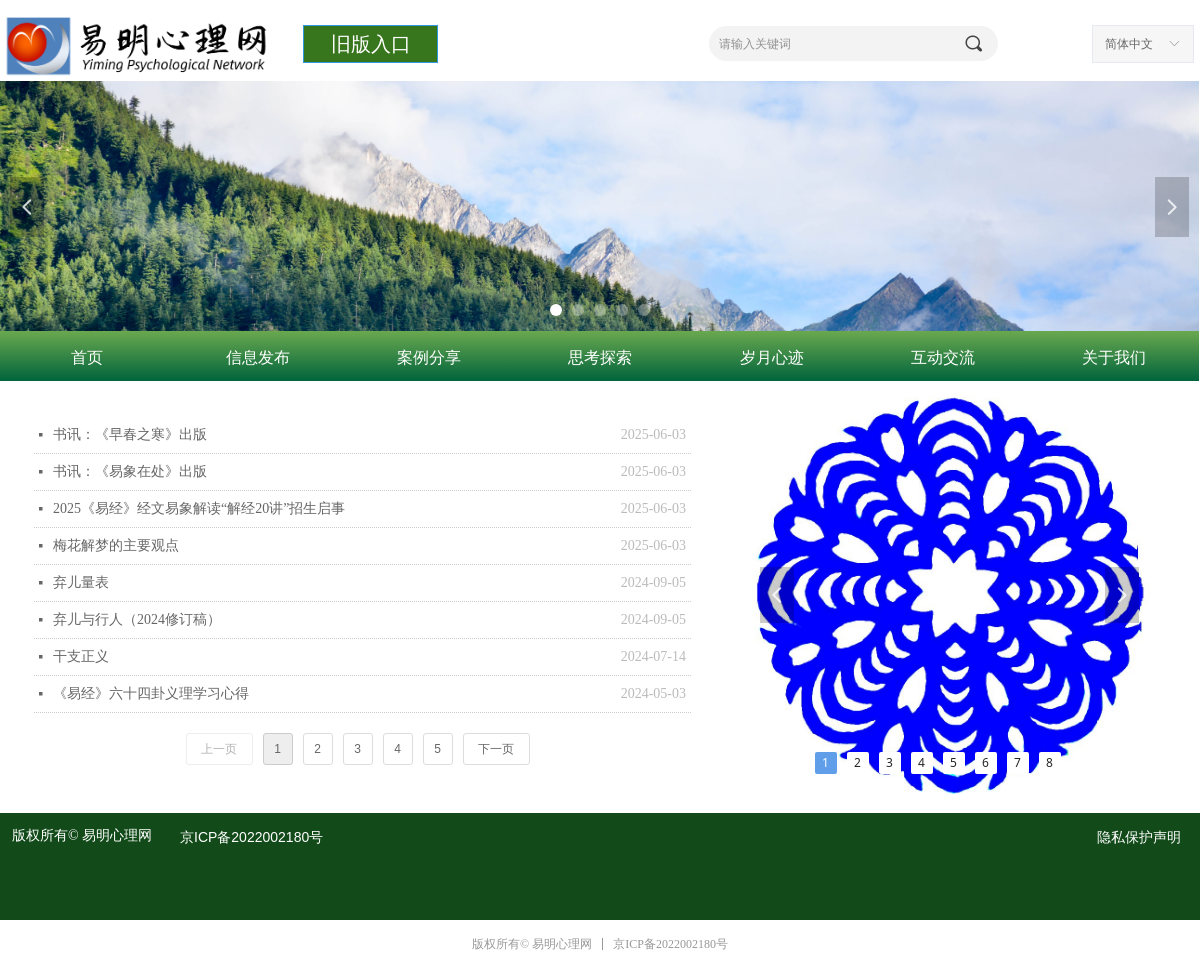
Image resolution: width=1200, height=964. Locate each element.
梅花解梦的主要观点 (116, 545)
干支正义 (81, 656)
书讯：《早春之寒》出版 (130, 434)
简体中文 (1129, 44)
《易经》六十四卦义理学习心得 (151, 693)
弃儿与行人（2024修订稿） (137, 619)
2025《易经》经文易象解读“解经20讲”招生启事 (199, 508)
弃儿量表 (81, 582)
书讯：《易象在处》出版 (130, 471)
